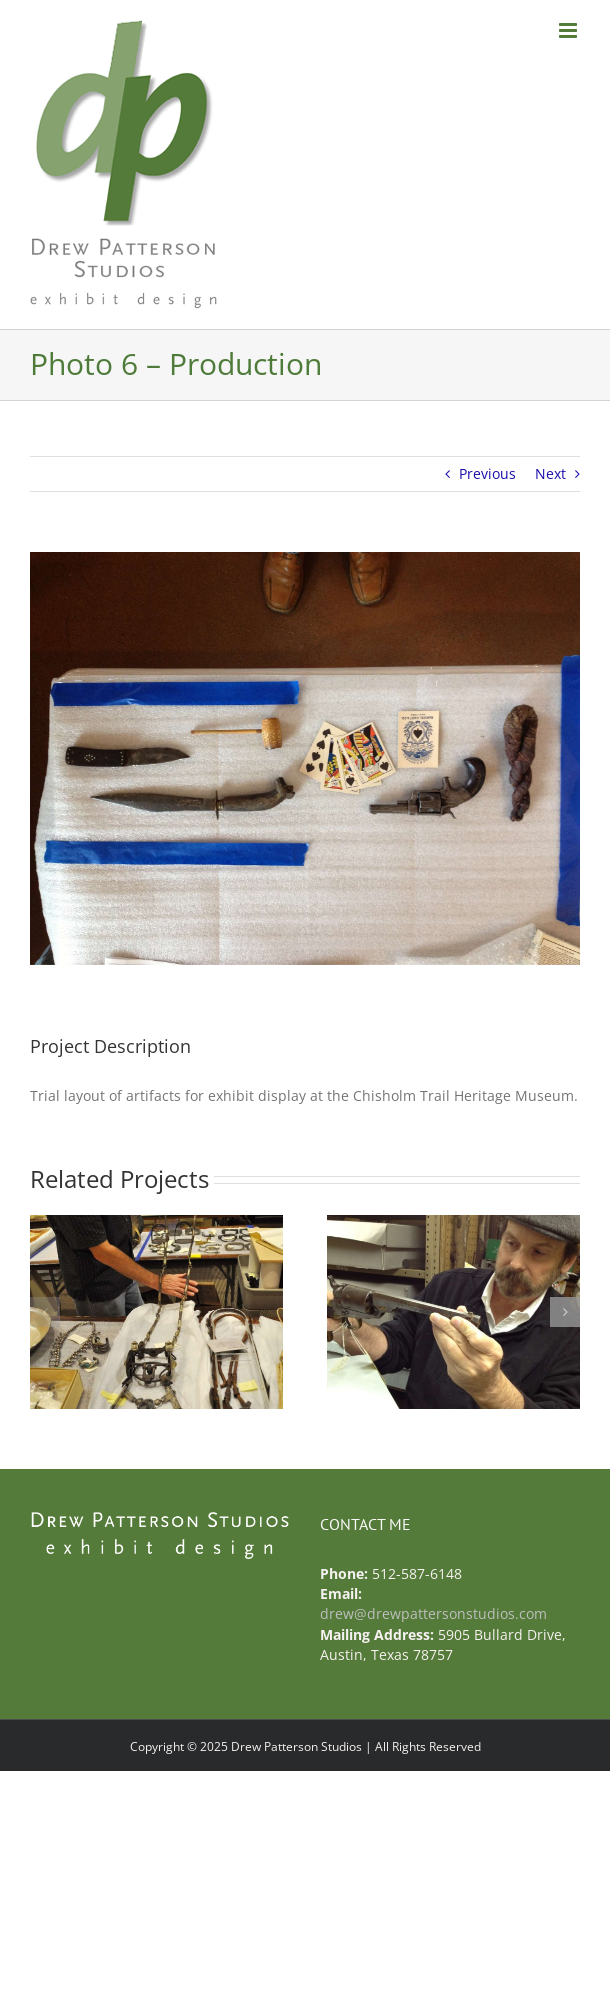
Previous (487, 473)
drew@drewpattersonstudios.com (433, 1613)
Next (550, 473)
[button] (45, 1312)
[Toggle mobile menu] (569, 30)
